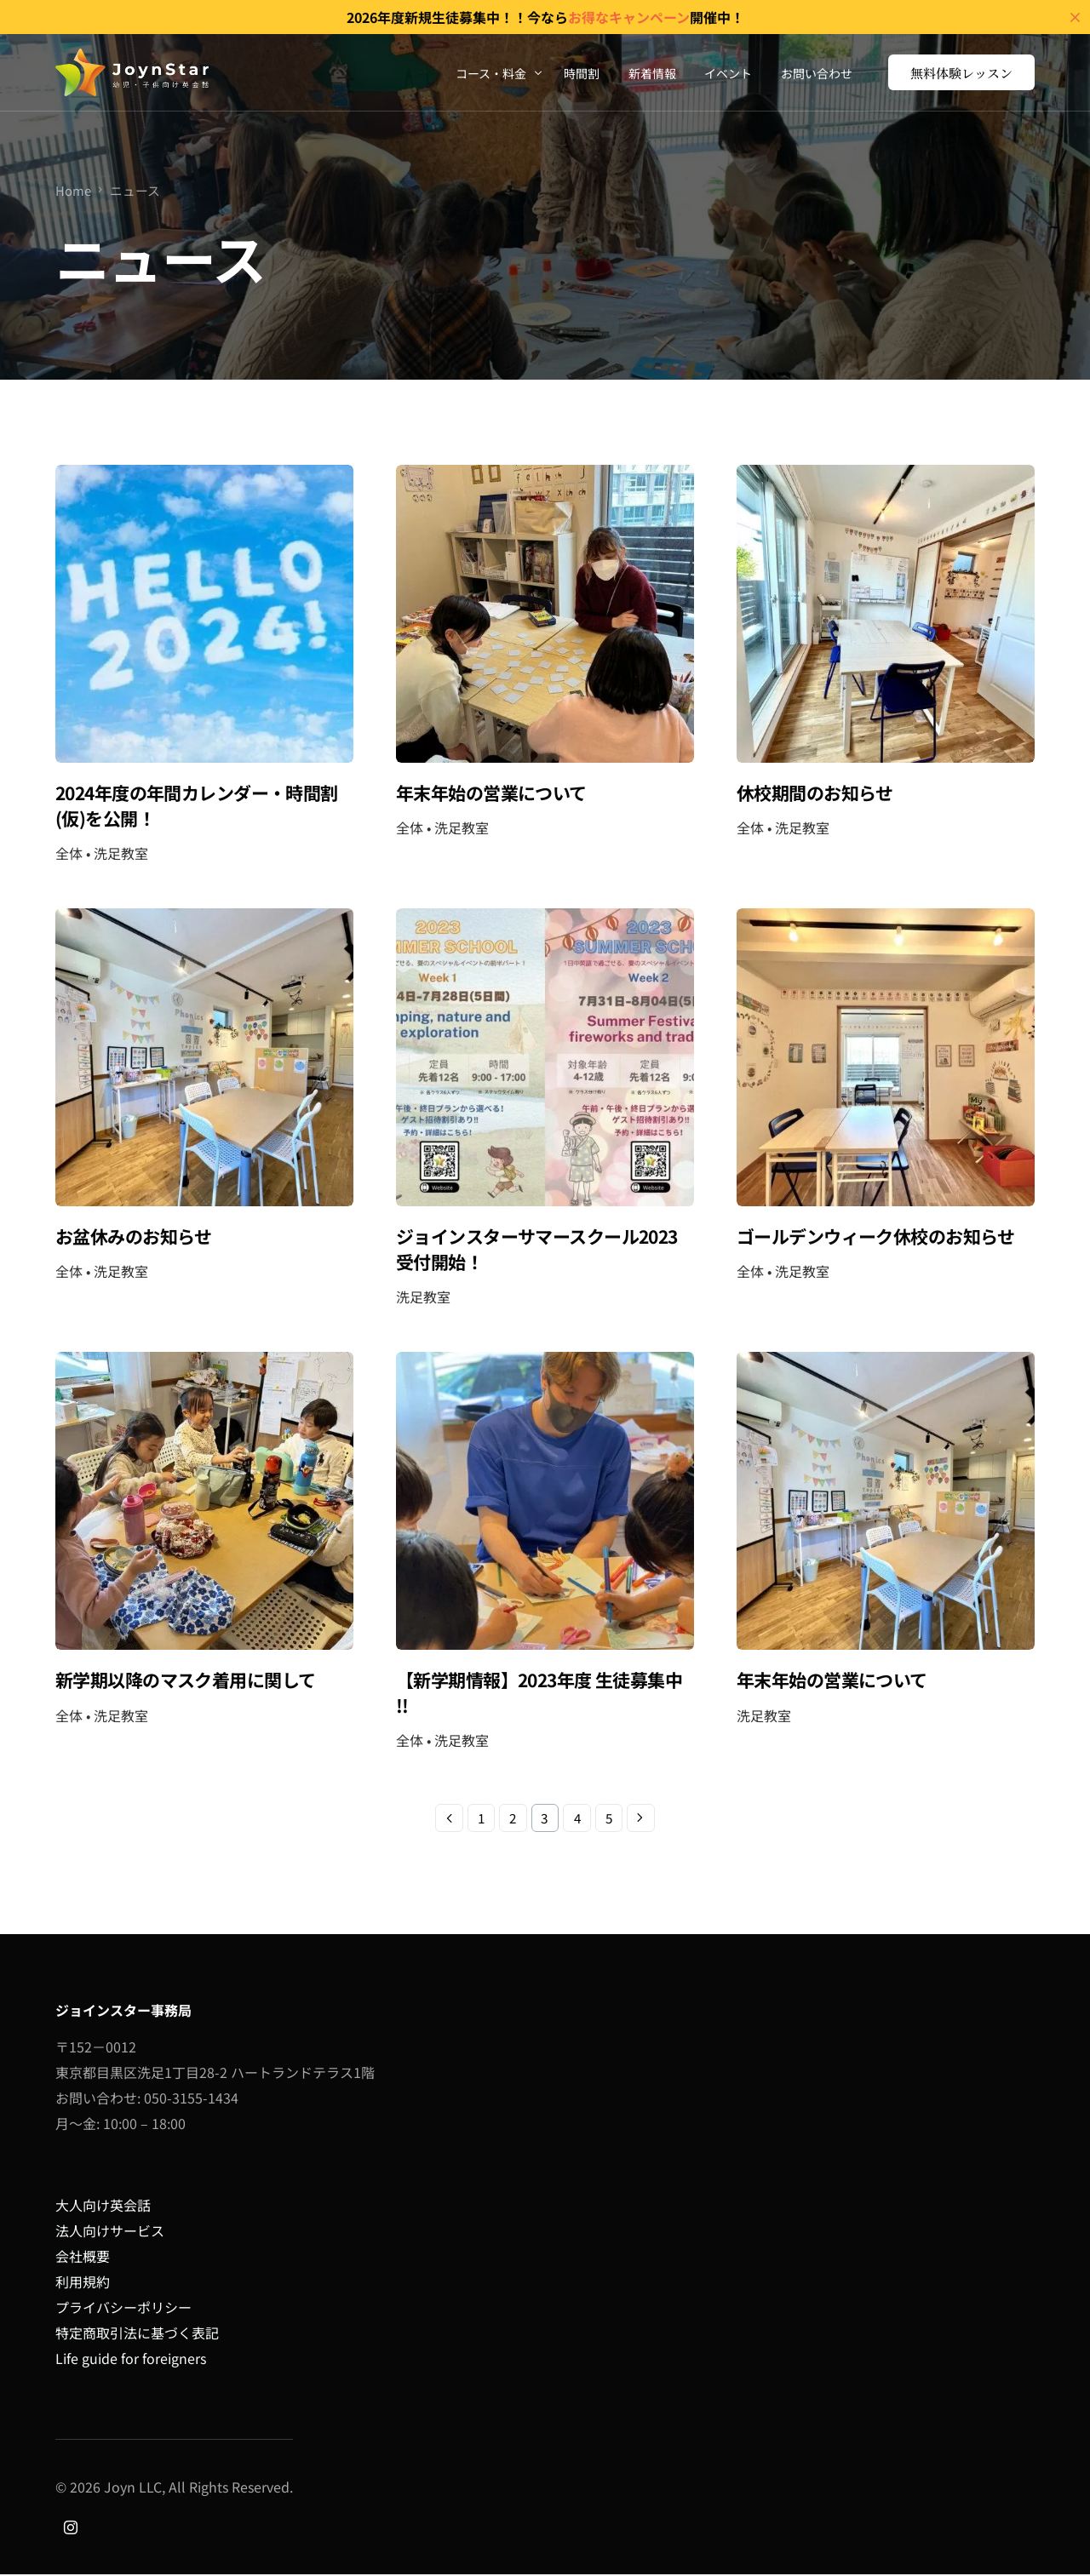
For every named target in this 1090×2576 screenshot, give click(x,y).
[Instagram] (70, 2526)
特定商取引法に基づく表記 (137, 2333)
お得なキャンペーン (629, 17)
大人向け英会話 (103, 2205)
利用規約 (82, 2282)
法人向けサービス (109, 2231)
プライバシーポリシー (123, 2308)
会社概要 (82, 2257)
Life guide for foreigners (130, 2359)
